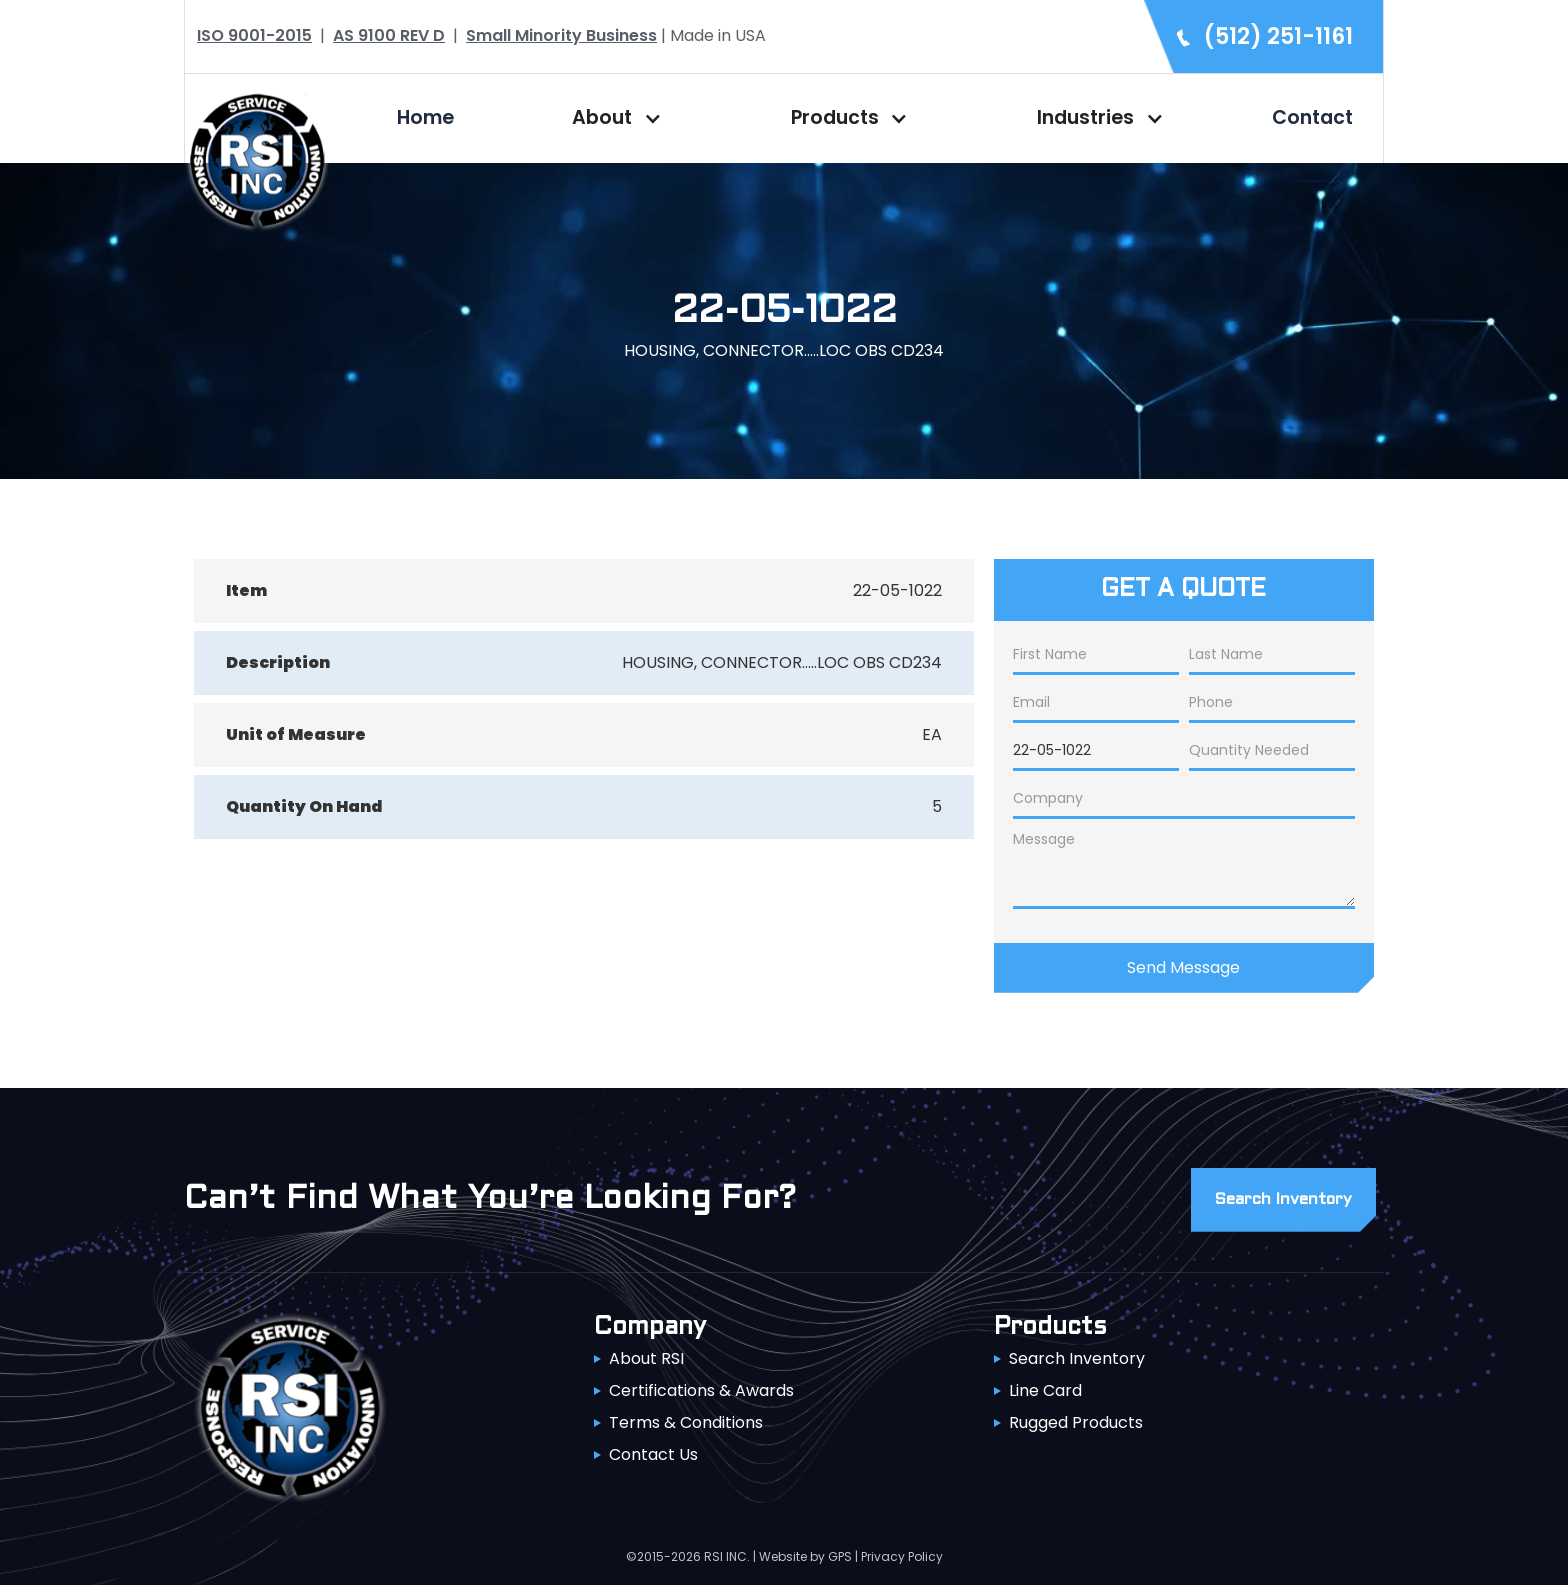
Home (425, 117)
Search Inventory (1077, 1358)
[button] (612, 118)
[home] (257, 158)
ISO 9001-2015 (254, 35)
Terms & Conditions (686, 1422)
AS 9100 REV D (389, 35)
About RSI (646, 1358)
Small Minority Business (561, 35)
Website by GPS (805, 1556)
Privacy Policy (902, 1556)
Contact (1312, 117)
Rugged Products (1076, 1422)
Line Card (1045, 1390)
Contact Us (653, 1454)
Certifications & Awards (701, 1390)
